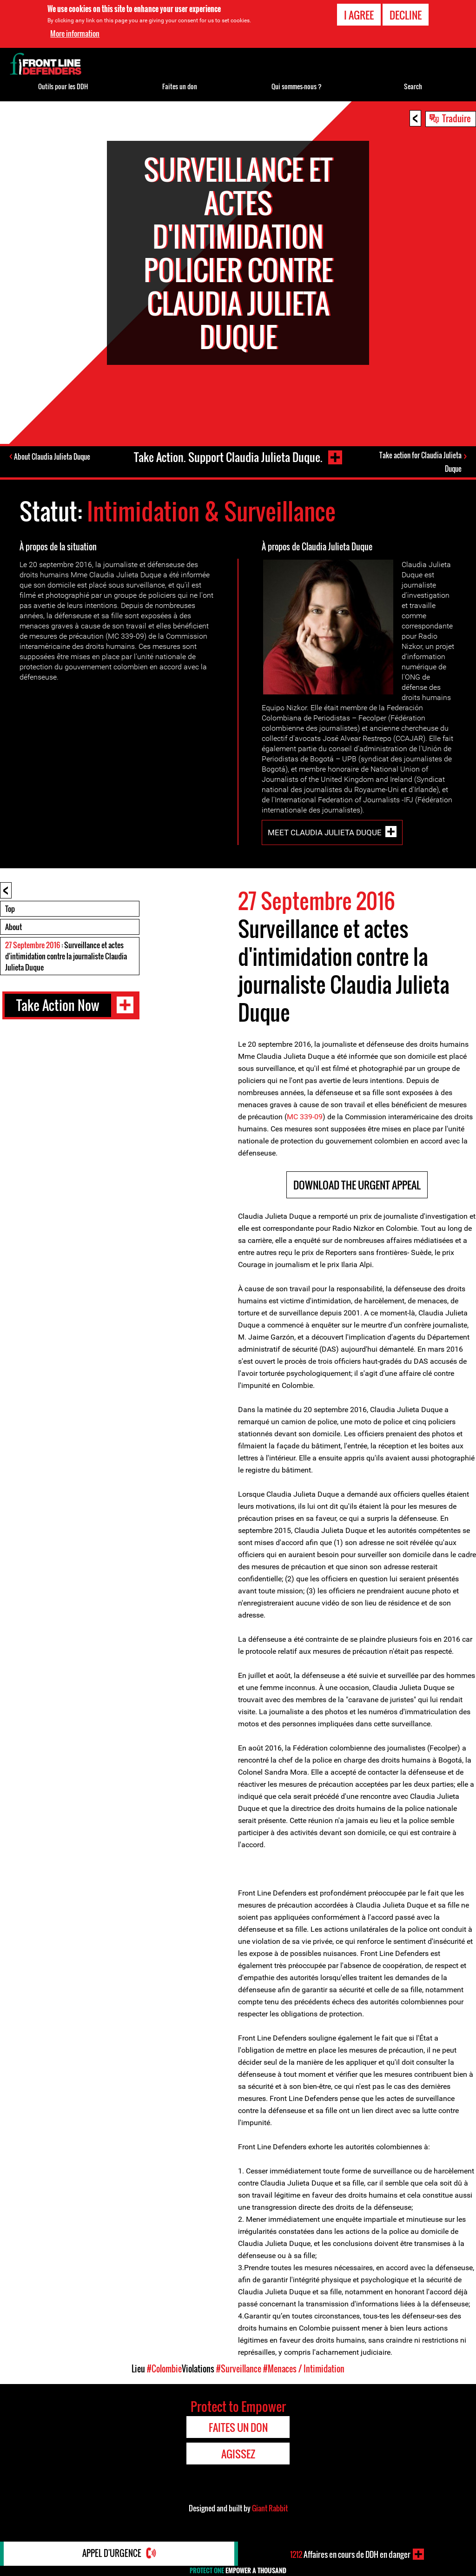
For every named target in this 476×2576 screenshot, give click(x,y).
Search (413, 86)
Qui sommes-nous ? (296, 86)
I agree (359, 14)
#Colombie (164, 2370)
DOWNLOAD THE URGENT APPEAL (357, 1186)
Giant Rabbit (270, 2509)
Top (10, 910)
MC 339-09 (305, 1118)
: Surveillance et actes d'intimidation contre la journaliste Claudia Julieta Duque (66, 957)
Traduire (456, 118)
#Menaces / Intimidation (303, 2370)
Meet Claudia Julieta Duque (325, 834)
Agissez (238, 2455)
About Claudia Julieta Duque (53, 457)
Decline (406, 14)
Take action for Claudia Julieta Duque (420, 462)
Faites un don (179, 86)
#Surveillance (238, 2370)
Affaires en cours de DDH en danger (350, 2554)
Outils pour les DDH (63, 86)
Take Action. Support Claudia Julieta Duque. (227, 457)
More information (74, 33)
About (13, 928)
